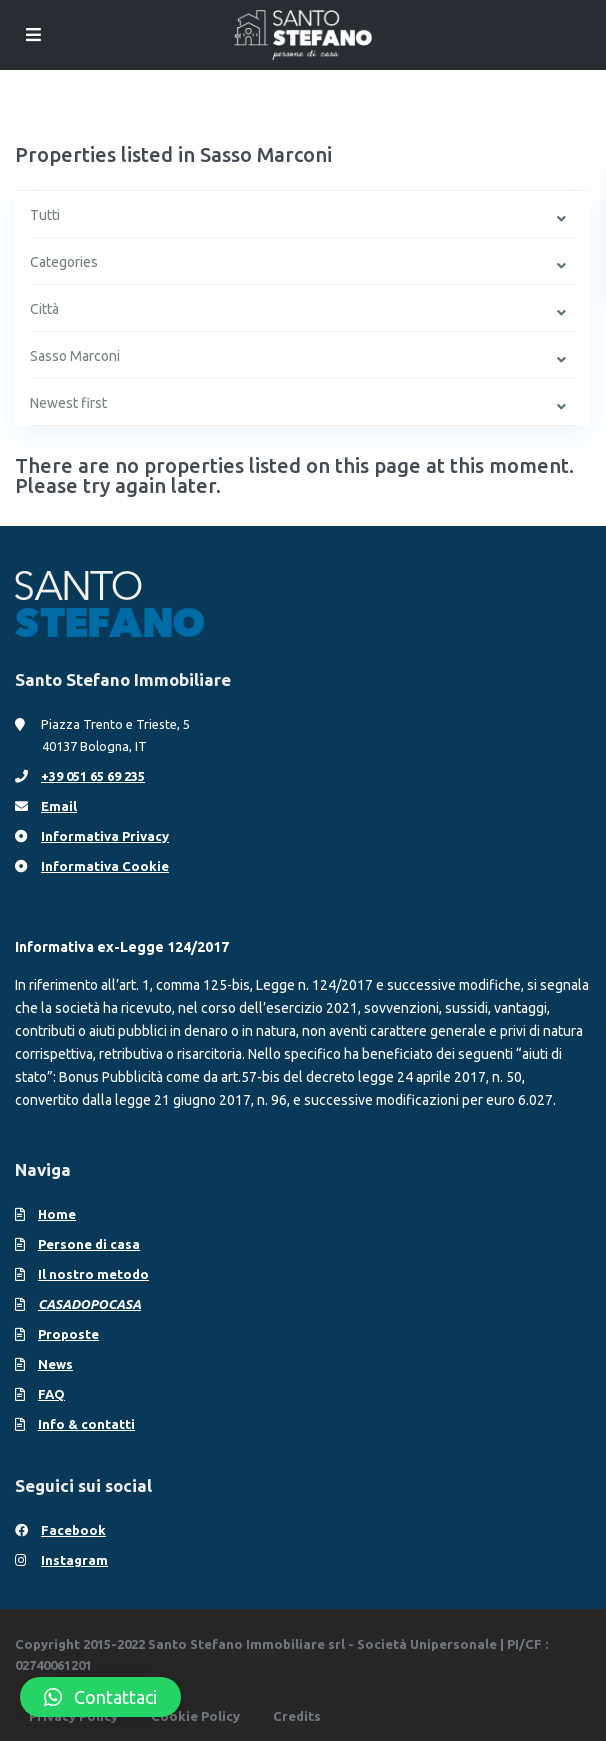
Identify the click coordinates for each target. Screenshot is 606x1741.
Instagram (74, 1560)
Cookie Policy (195, 1716)
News (55, 1364)
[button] (100, 1697)
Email (59, 806)
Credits (297, 1716)
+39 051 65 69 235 (93, 776)
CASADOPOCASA (89, 1304)
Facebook (73, 1530)
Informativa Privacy (105, 836)
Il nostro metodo (93, 1274)
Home (57, 1214)
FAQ (51, 1394)
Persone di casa (89, 1244)
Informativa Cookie (105, 866)
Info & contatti (86, 1424)
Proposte (68, 1334)
